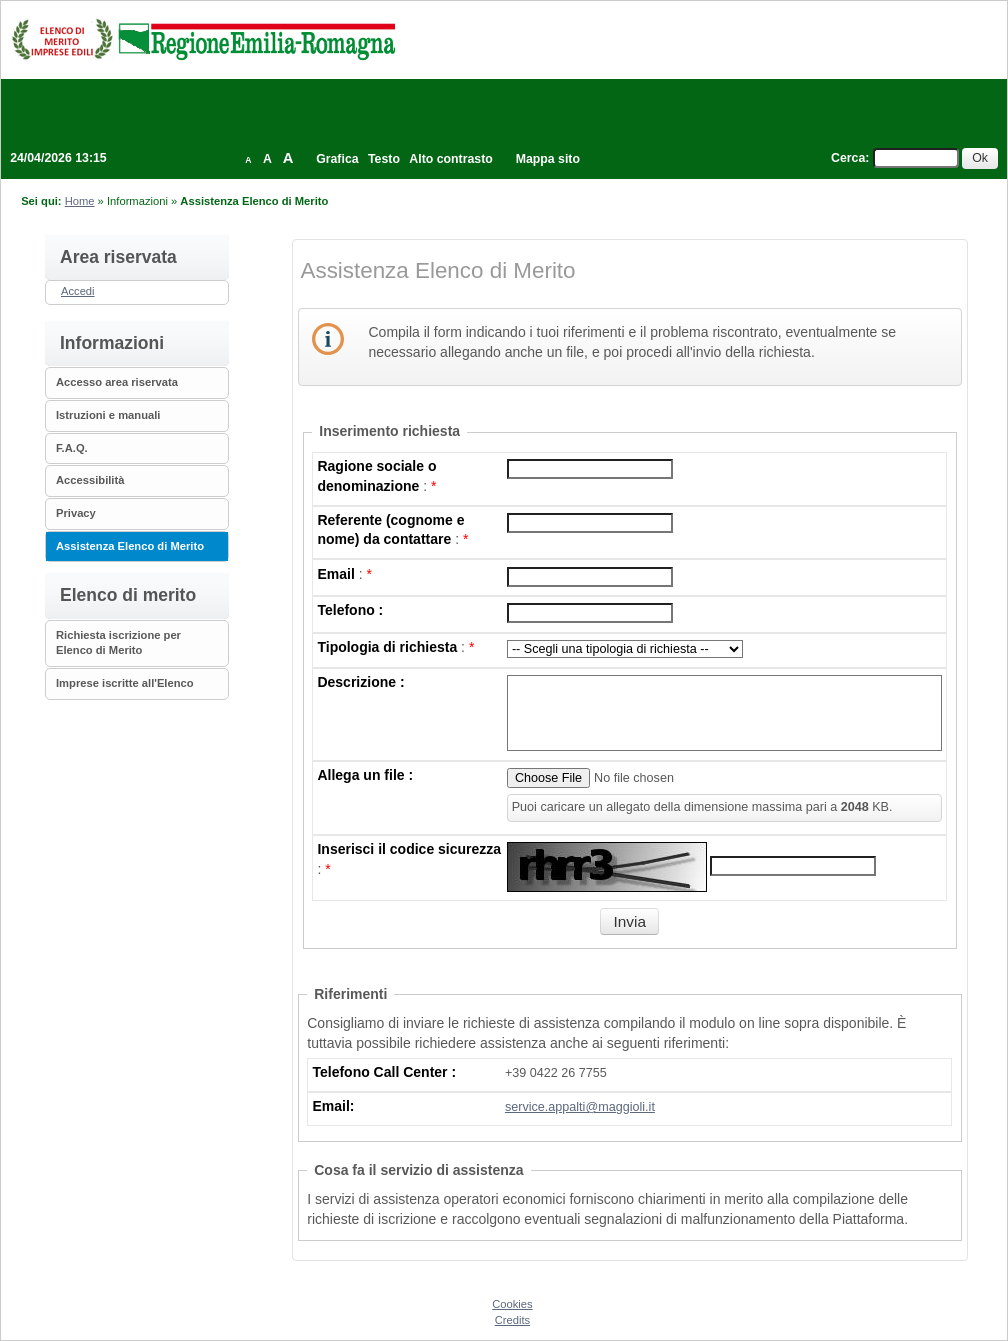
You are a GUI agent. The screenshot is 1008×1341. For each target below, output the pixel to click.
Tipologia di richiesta (387, 647)
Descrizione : (360, 682)
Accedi (78, 291)
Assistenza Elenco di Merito (130, 546)
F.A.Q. (72, 448)
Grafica (337, 159)
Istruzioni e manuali (108, 415)
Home (80, 201)
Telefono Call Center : (384, 1072)
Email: (333, 1106)
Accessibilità (90, 480)
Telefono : (350, 610)
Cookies (512, 1304)
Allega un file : (365, 775)
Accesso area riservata (117, 382)
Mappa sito (548, 159)
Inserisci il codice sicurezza (409, 849)
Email (335, 574)
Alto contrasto (450, 159)
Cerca (848, 158)
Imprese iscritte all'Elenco (125, 683)
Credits (512, 1320)
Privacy (76, 513)
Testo (384, 159)
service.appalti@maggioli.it (580, 1107)
